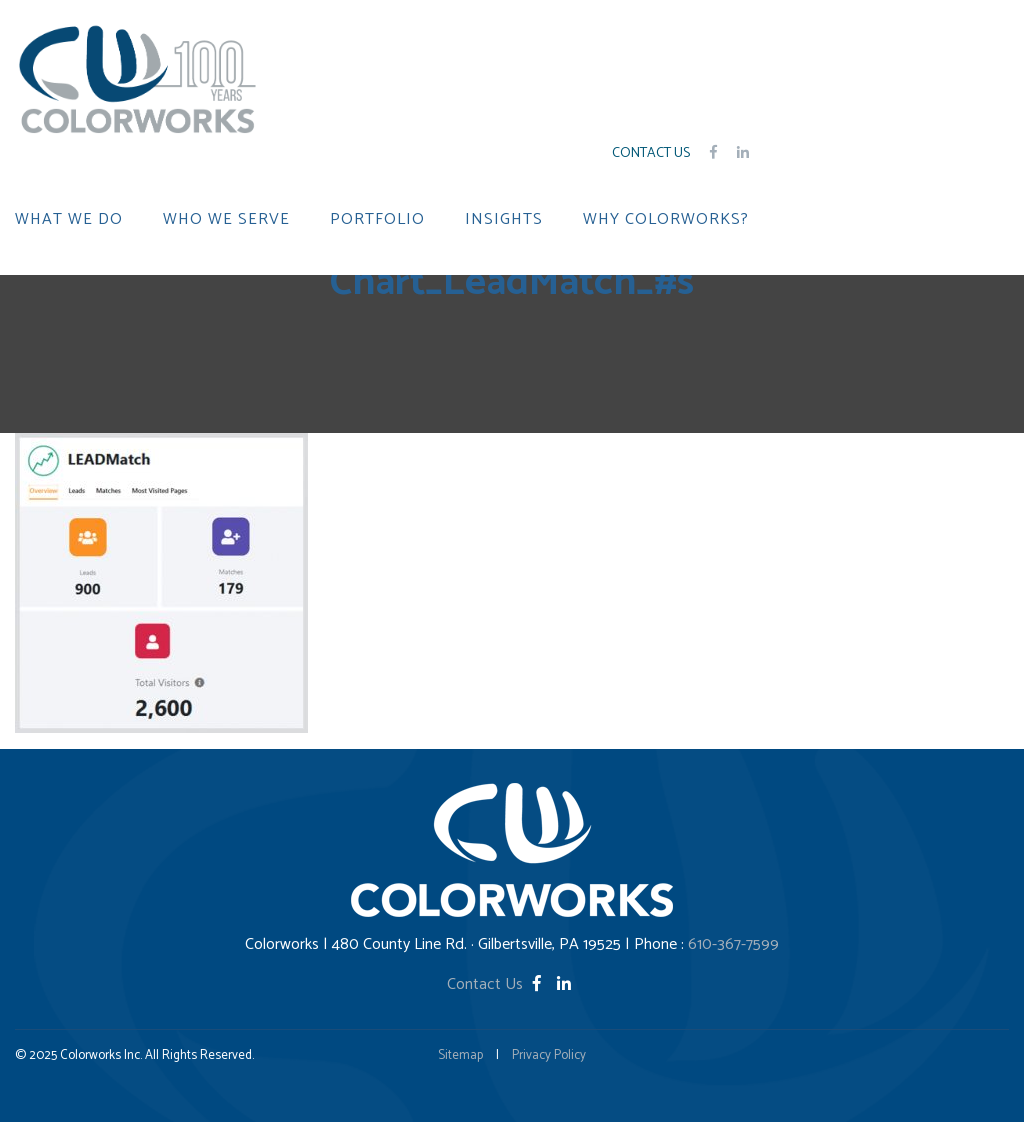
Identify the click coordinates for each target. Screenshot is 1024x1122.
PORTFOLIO (377, 220)
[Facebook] (539, 984)
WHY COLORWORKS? (666, 220)
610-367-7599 (733, 944)
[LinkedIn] (564, 984)
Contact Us (651, 153)
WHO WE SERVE (226, 220)
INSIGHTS (504, 220)
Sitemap (460, 1055)
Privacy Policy (549, 1055)
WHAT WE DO (69, 220)
